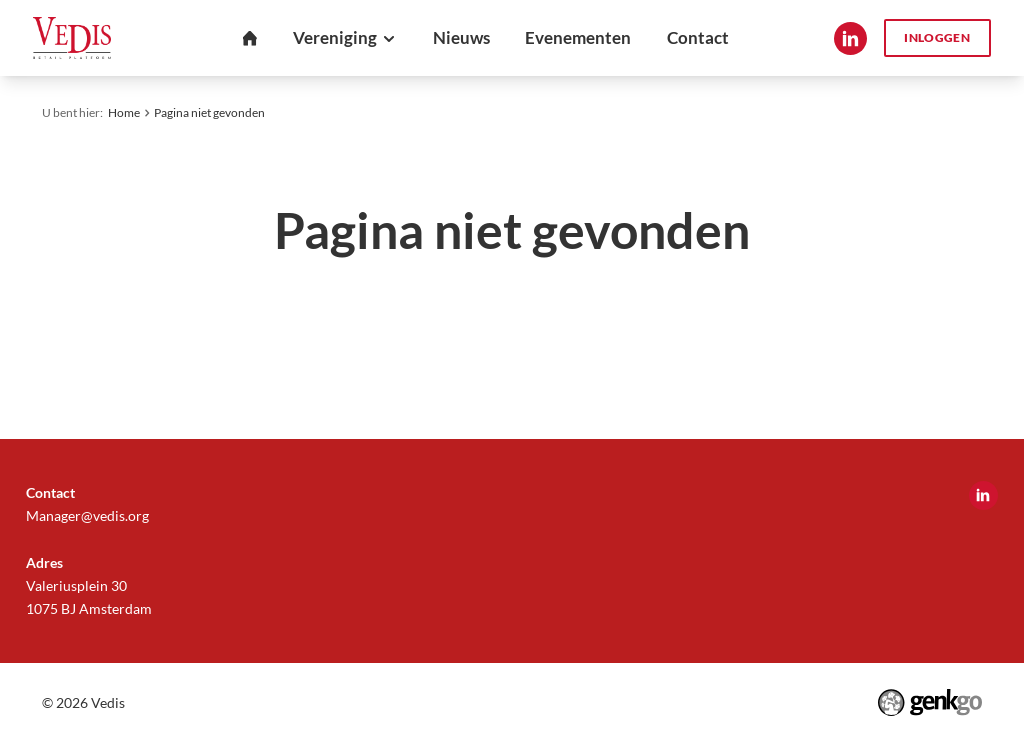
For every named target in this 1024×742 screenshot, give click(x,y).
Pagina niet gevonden (209, 112)
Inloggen (937, 37)
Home (124, 112)
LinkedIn (850, 38)
